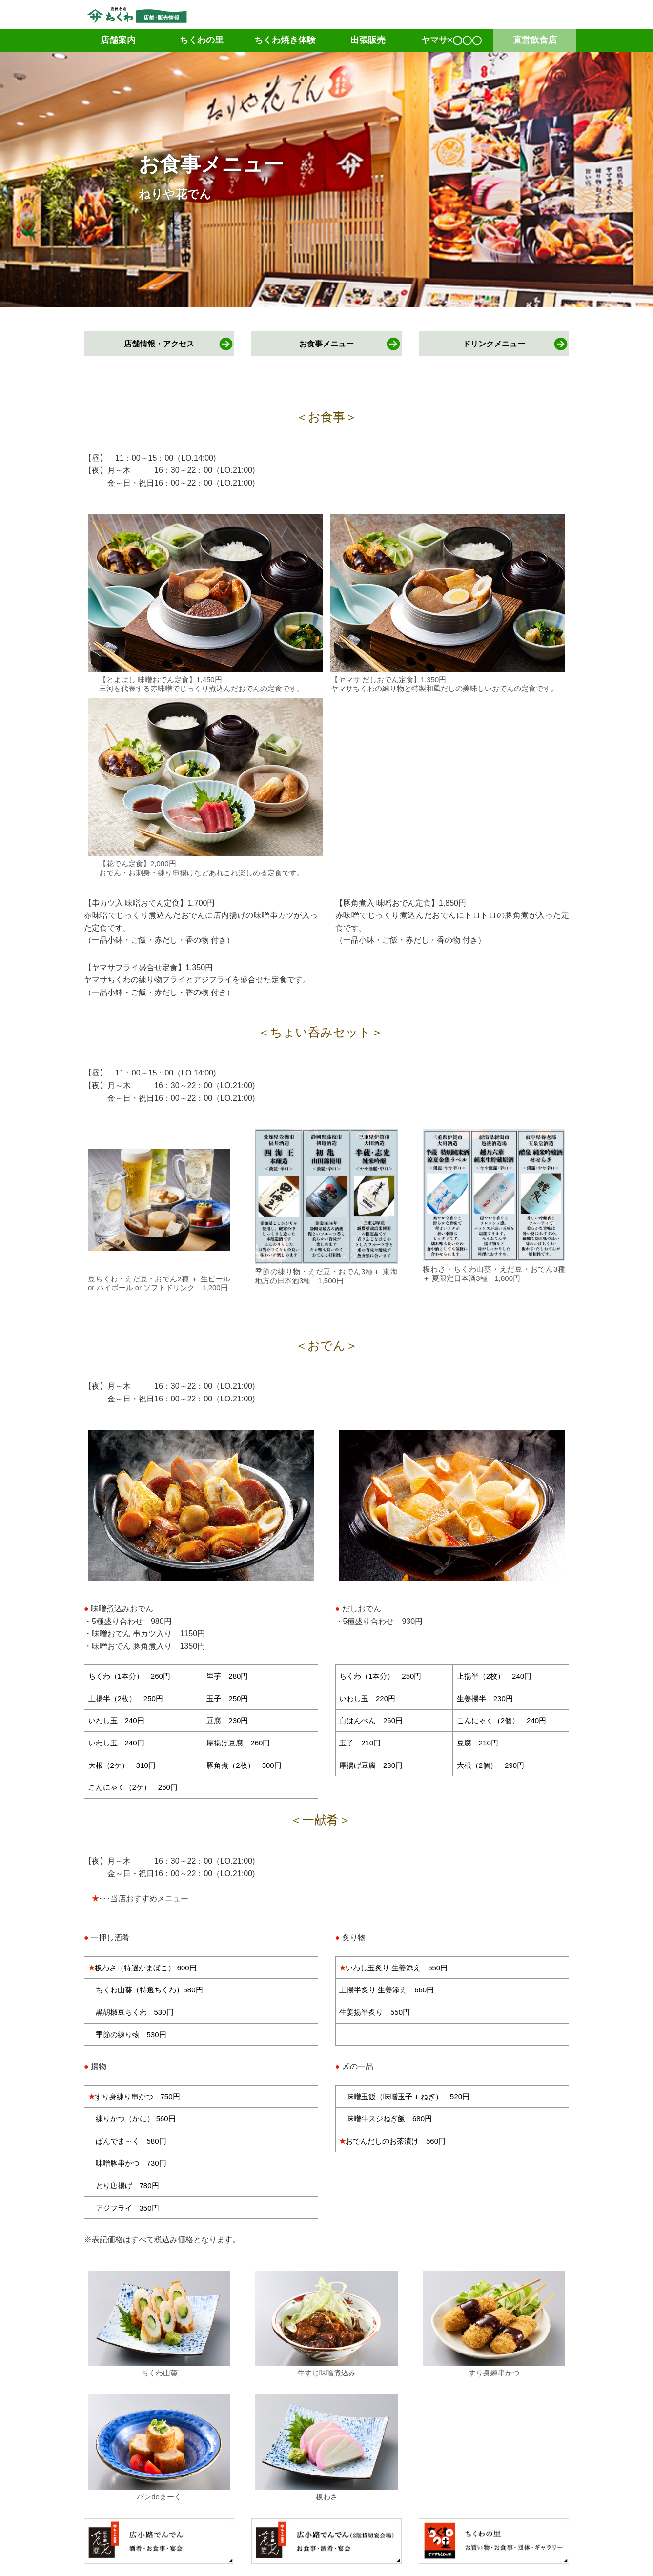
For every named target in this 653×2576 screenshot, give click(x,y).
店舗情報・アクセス (159, 344)
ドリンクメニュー (494, 344)
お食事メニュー (326, 344)
